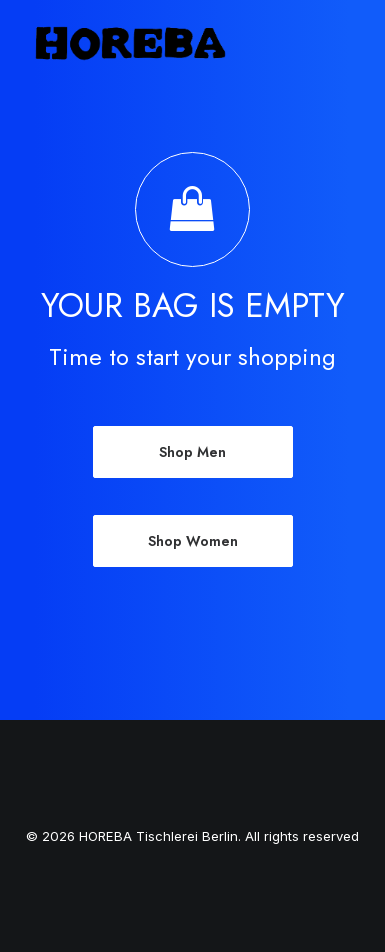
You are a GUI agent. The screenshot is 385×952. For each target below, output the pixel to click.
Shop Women (193, 541)
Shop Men (192, 452)
